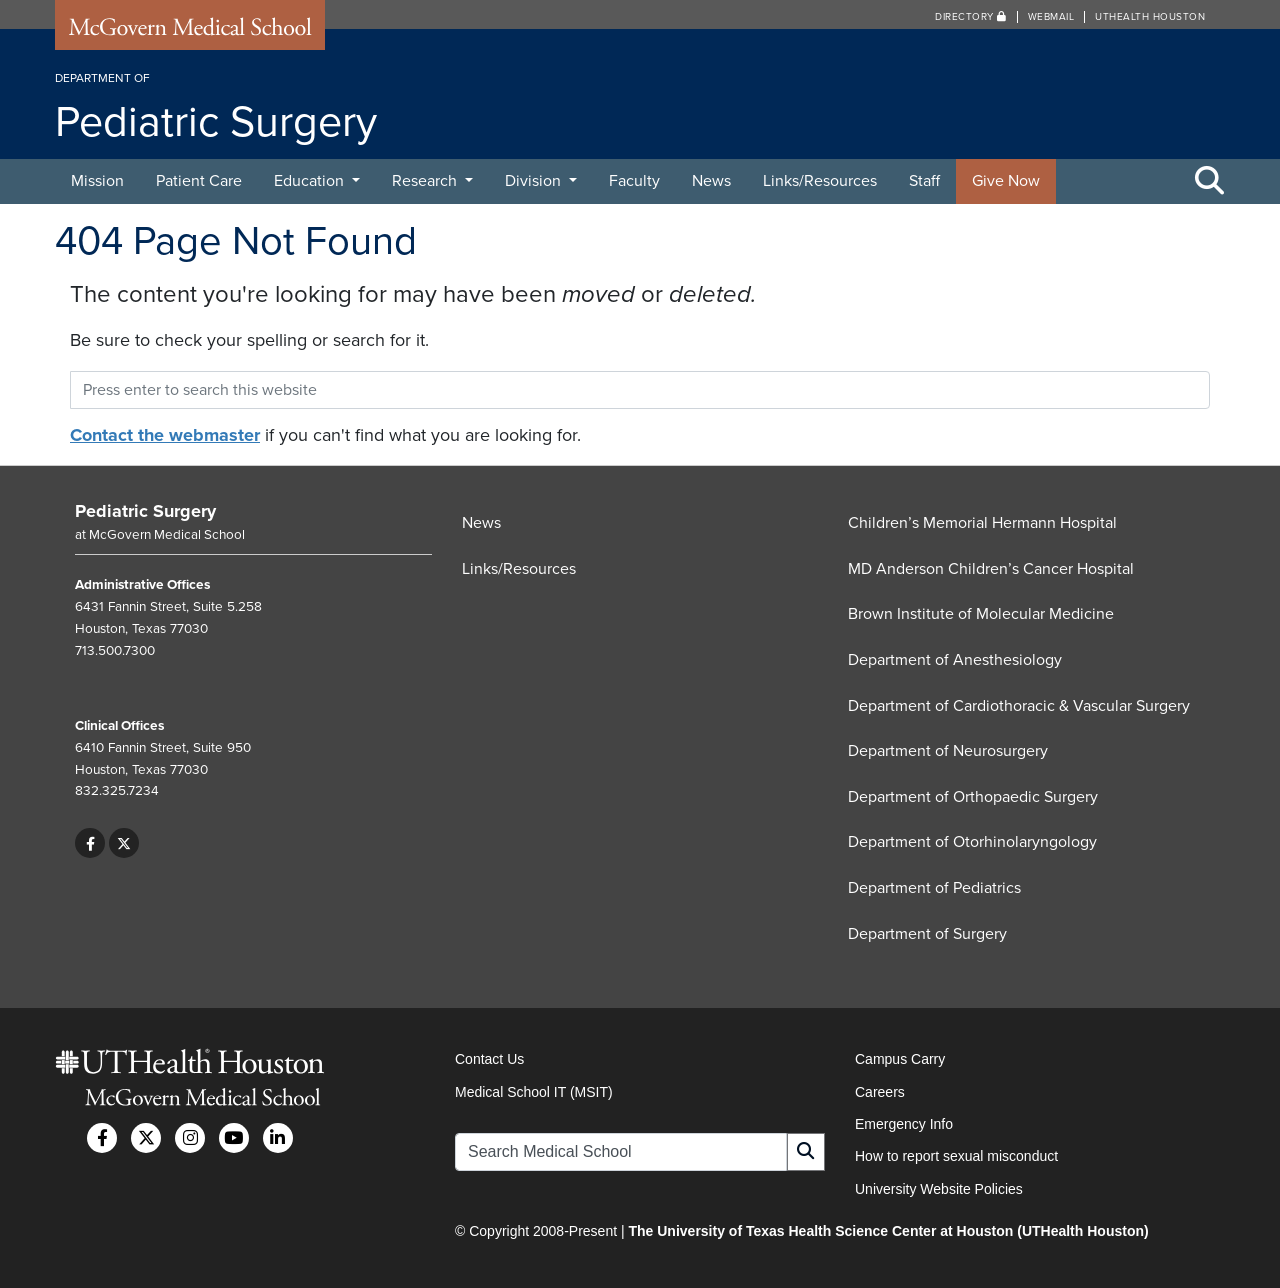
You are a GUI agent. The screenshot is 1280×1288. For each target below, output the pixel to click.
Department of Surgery (927, 934)
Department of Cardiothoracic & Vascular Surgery (1019, 706)
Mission (97, 181)
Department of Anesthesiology (955, 660)
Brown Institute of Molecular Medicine (981, 614)
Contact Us (489, 1059)
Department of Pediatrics (934, 888)
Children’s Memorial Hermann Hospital (982, 523)
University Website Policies (939, 1189)
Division (535, 181)
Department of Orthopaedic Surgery (973, 797)
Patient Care (199, 181)
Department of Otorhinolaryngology (972, 842)
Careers (880, 1092)
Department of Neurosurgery (948, 751)
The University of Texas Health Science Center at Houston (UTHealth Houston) (888, 1231)
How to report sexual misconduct (956, 1156)
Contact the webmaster (165, 435)
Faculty (634, 181)
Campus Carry (900, 1059)
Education (311, 181)
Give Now (1006, 181)
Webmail (1051, 17)
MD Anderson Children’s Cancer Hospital (991, 569)
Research (426, 181)
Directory (971, 17)
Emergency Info (904, 1124)
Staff (924, 181)
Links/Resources (820, 181)
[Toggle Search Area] (1210, 182)
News (711, 181)
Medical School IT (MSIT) (534, 1092)
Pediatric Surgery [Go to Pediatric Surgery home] (145, 511)
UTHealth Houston (1150, 17)
